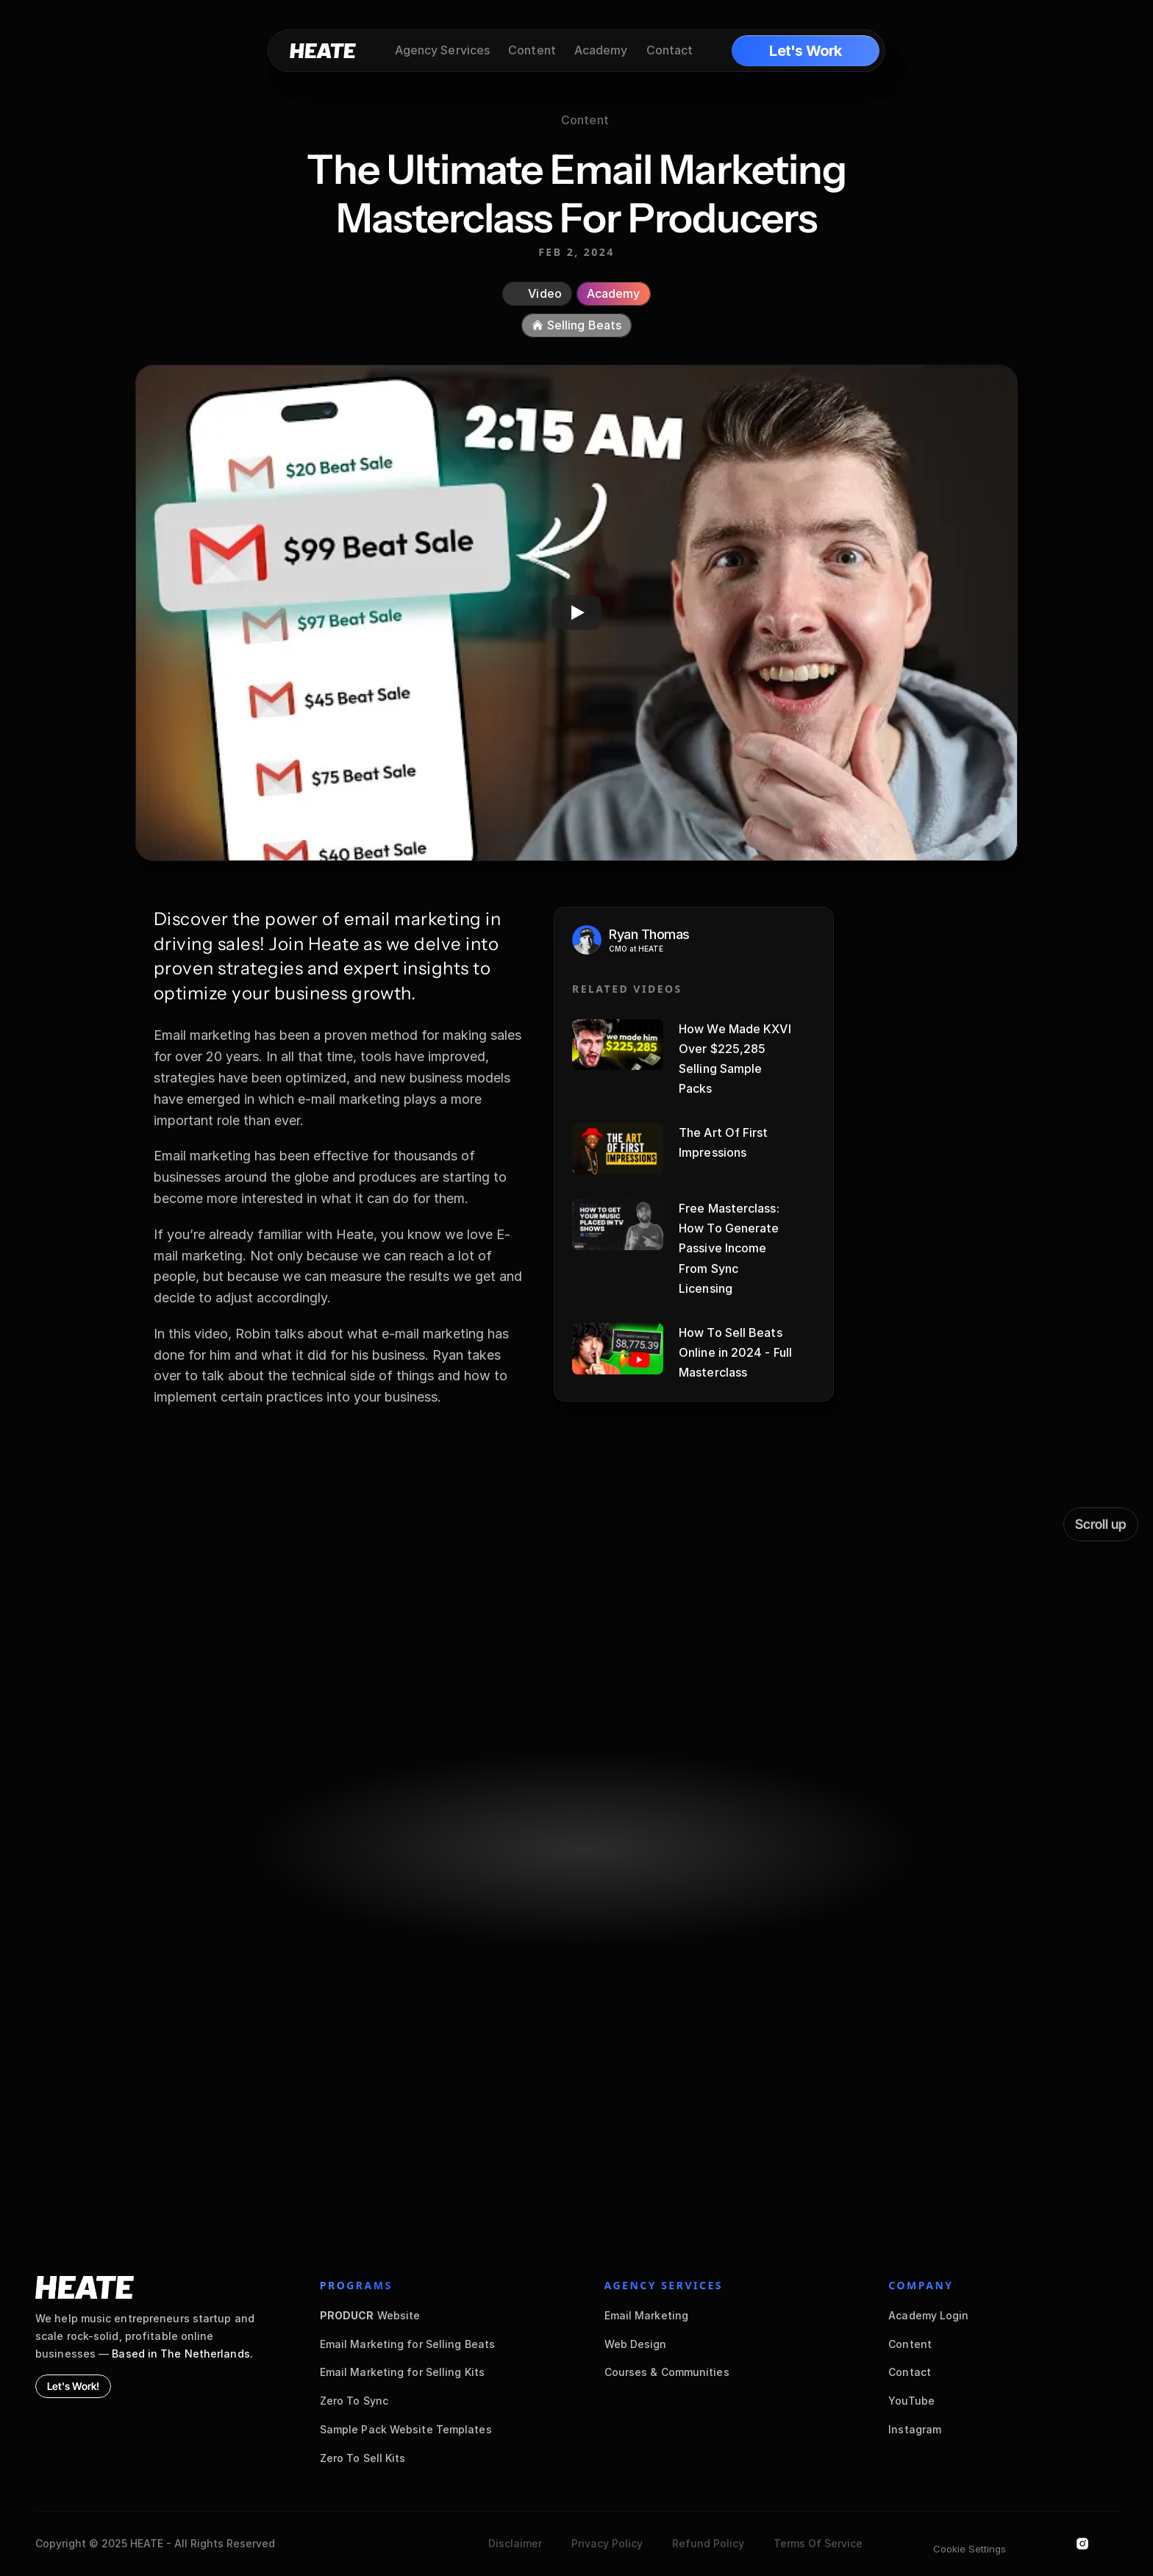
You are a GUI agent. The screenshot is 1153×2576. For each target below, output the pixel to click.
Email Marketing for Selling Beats (407, 2344)
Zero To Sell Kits (363, 2458)
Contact (909, 2372)
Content (910, 2344)
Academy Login (928, 2315)
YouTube (911, 2400)
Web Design (635, 2344)
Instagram (914, 2429)
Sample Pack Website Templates (406, 2429)
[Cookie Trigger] (969, 2549)
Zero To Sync (354, 2400)
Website (370, 2315)
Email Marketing (646, 2315)
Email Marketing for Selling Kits (402, 2372)
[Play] (576, 612)
